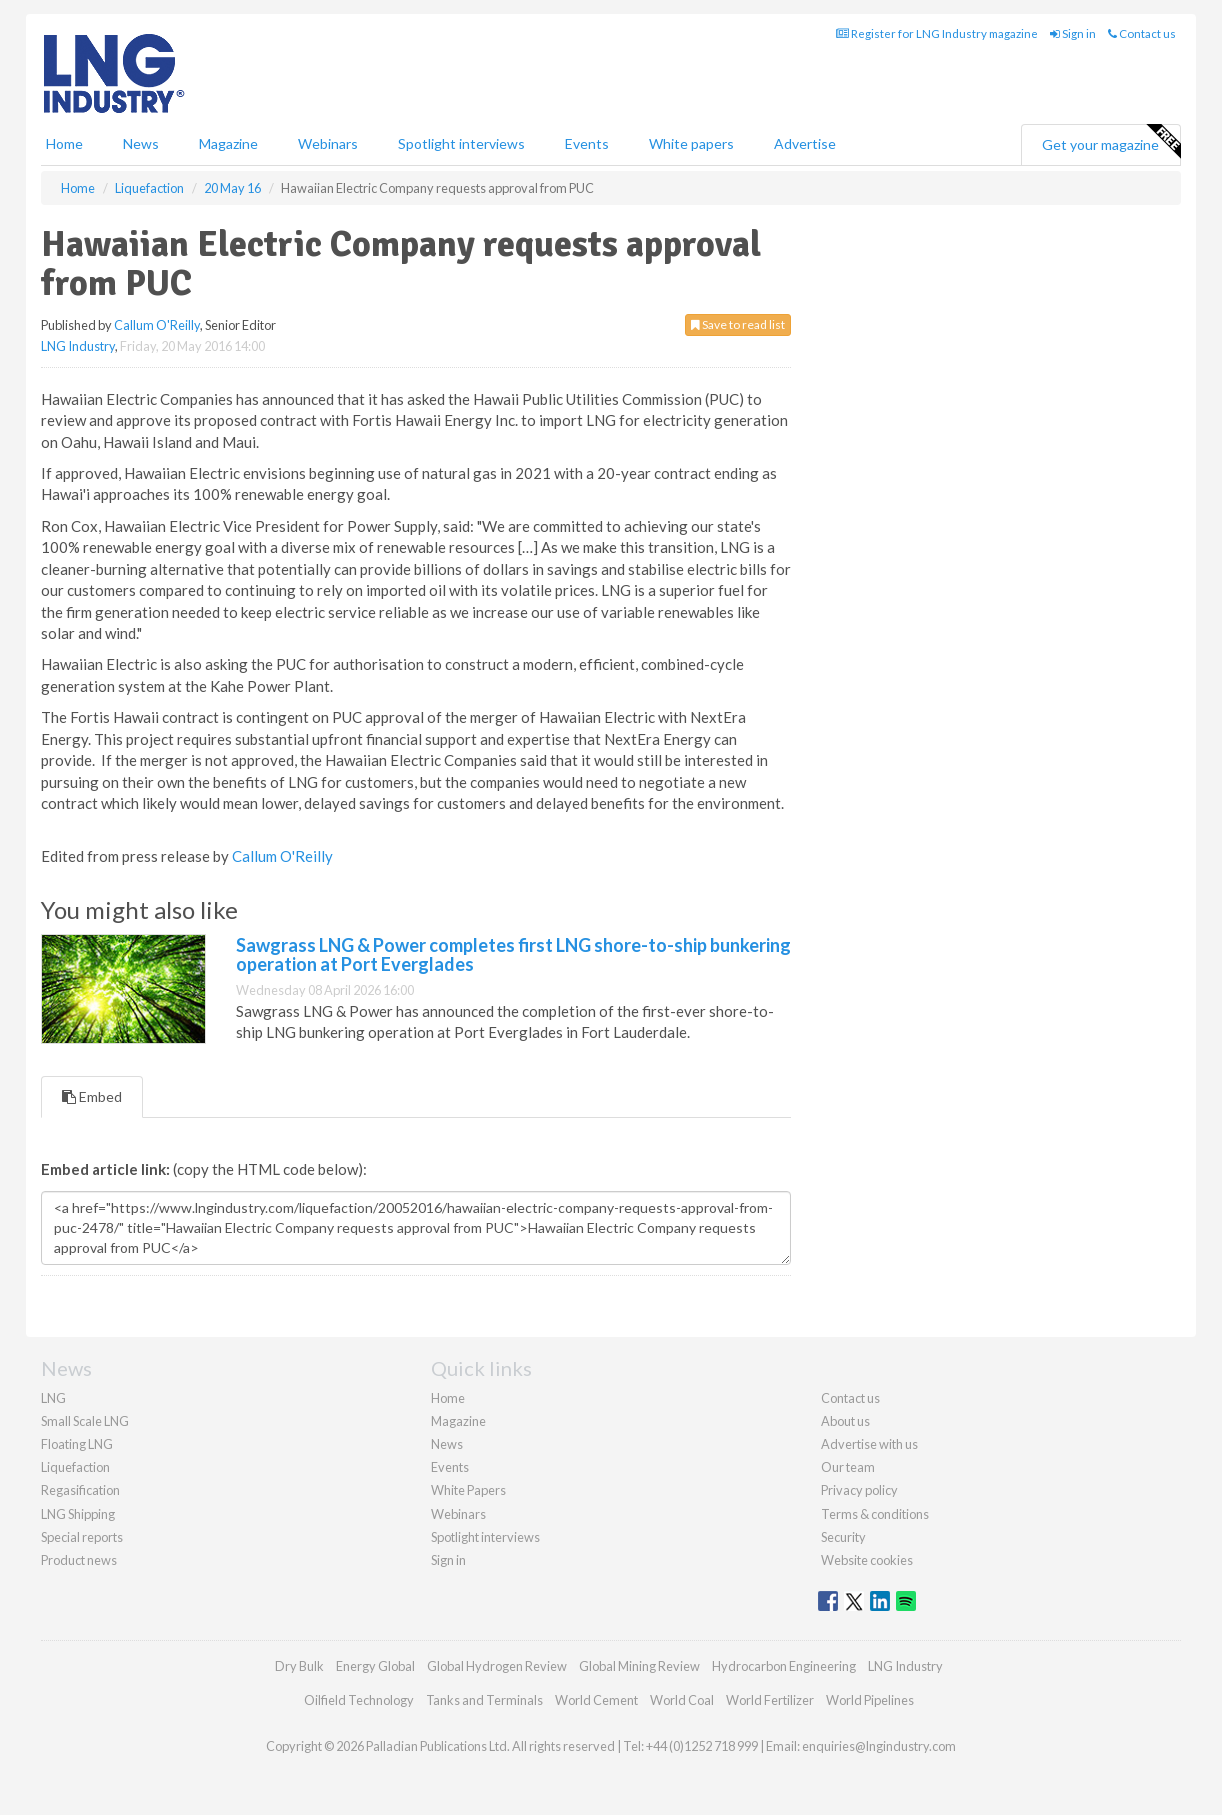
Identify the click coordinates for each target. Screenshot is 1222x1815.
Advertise (805, 143)
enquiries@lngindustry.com (879, 1746)
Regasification (80, 1490)
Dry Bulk (299, 1666)
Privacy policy (859, 1490)
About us (845, 1421)
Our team (848, 1467)
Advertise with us (869, 1444)
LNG (53, 1398)
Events (587, 143)
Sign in (1073, 33)
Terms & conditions (875, 1514)
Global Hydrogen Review (497, 1666)
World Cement (596, 1700)
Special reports (82, 1537)
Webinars (328, 143)
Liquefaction (75, 1467)
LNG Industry (78, 346)
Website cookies (867, 1560)
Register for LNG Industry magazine (937, 33)
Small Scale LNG (85, 1421)
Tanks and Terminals (484, 1700)
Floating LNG (77, 1444)
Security (843, 1537)
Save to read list (738, 324)
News (447, 1444)
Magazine (228, 143)
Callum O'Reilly (157, 325)
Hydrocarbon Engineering (784, 1666)
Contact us (1142, 33)
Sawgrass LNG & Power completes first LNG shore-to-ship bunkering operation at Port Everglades (513, 955)
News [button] (141, 143)
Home (64, 143)
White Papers (468, 1490)
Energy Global (375, 1666)
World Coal (682, 1700)
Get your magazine (1111, 142)
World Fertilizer (770, 1700)
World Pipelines (870, 1700)
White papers (691, 143)
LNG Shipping (78, 1514)
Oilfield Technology (359, 1700)
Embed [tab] (92, 1096)
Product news (79, 1560)
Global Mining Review (639, 1666)
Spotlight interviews (461, 143)
